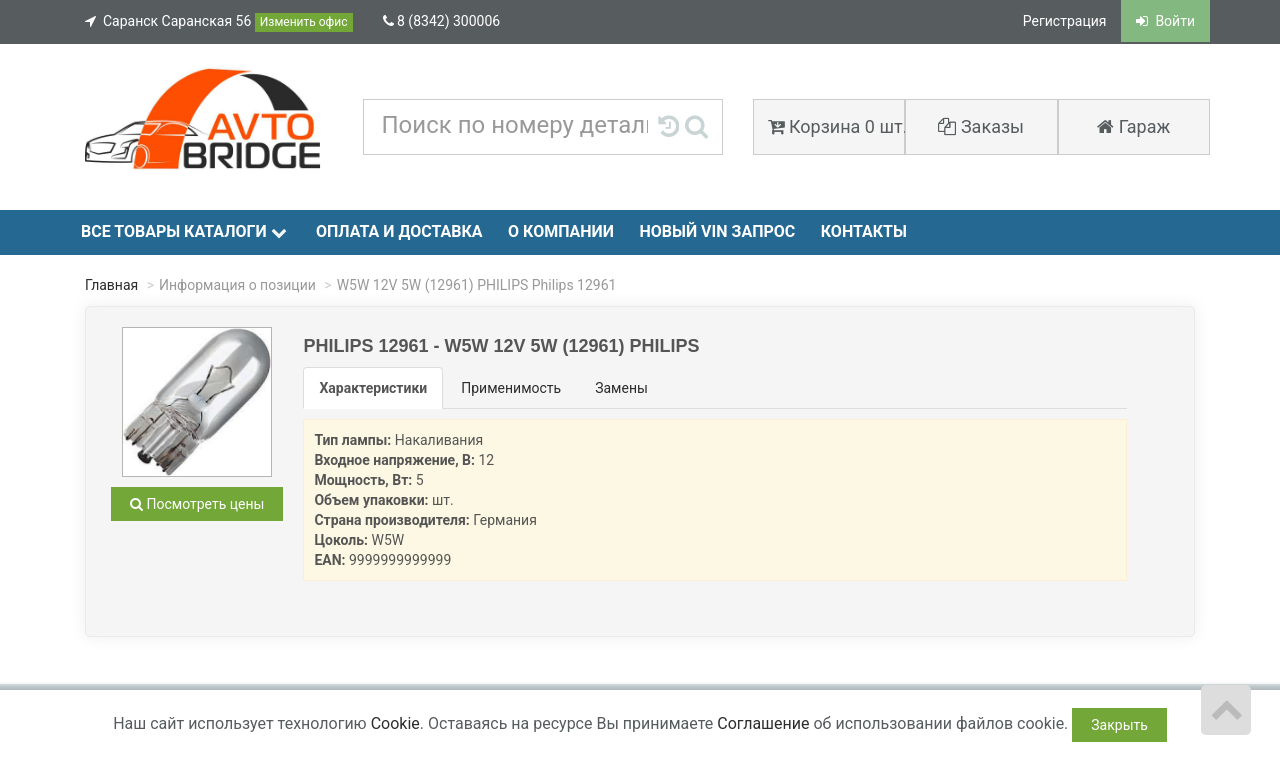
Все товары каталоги (184, 231)
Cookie (395, 723)
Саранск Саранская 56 (219, 22)
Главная (111, 285)
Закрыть (1119, 725)
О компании (561, 231)
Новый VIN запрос (717, 231)
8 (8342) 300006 (442, 21)
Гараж (1133, 126)
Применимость (511, 388)
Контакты (864, 231)
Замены (621, 388)
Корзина (837, 126)
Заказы (981, 126)
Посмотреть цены (197, 504)
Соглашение (763, 723)
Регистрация (1065, 21)
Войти (1165, 21)
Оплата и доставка (399, 231)
